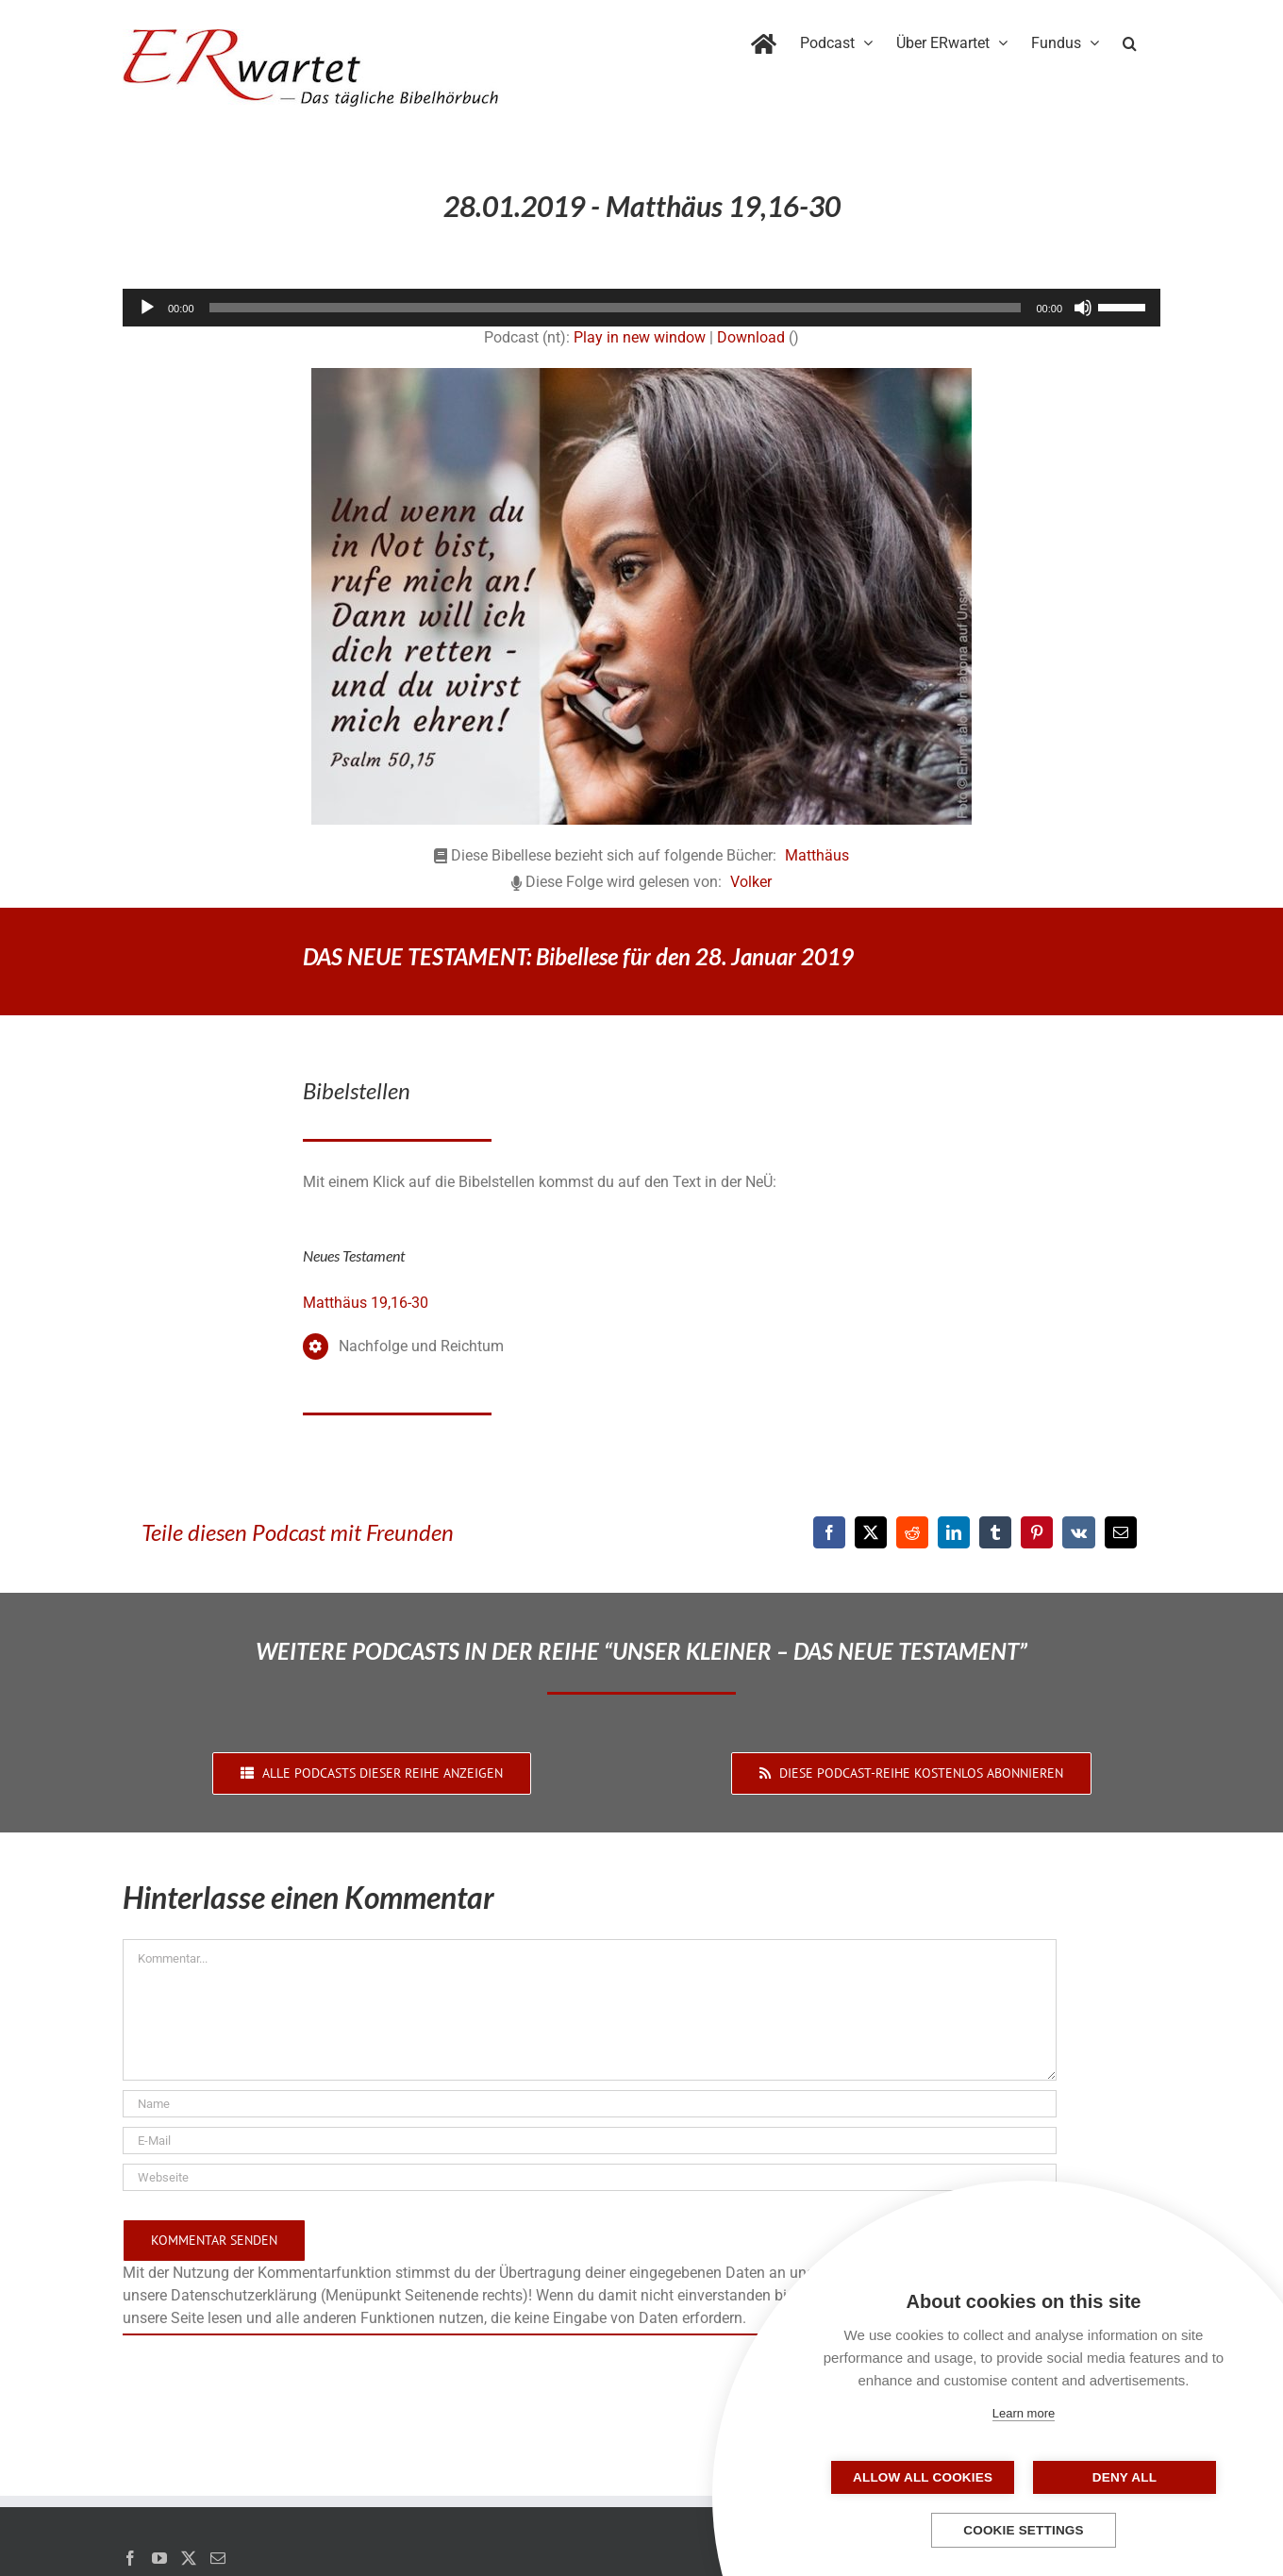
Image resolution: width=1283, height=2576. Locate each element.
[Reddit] (912, 1532)
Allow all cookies (929, 2477)
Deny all (1118, 2477)
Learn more (1023, 2413)
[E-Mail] (1120, 1532)
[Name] (590, 2103)
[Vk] (1079, 1532)
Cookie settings (1023, 2530)
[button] (1130, 39)
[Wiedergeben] (147, 307)
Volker (751, 882)
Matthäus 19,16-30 (365, 1303)
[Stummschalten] (1083, 307)
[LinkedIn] (954, 1532)
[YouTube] (159, 2558)
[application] (641, 307)
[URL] (590, 2177)
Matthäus (817, 855)
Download (751, 337)
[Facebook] (829, 1532)
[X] (870, 1532)
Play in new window (640, 337)
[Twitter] (188, 2558)
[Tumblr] (995, 1532)
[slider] (615, 307)
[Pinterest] (1037, 1532)
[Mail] (217, 2558)
